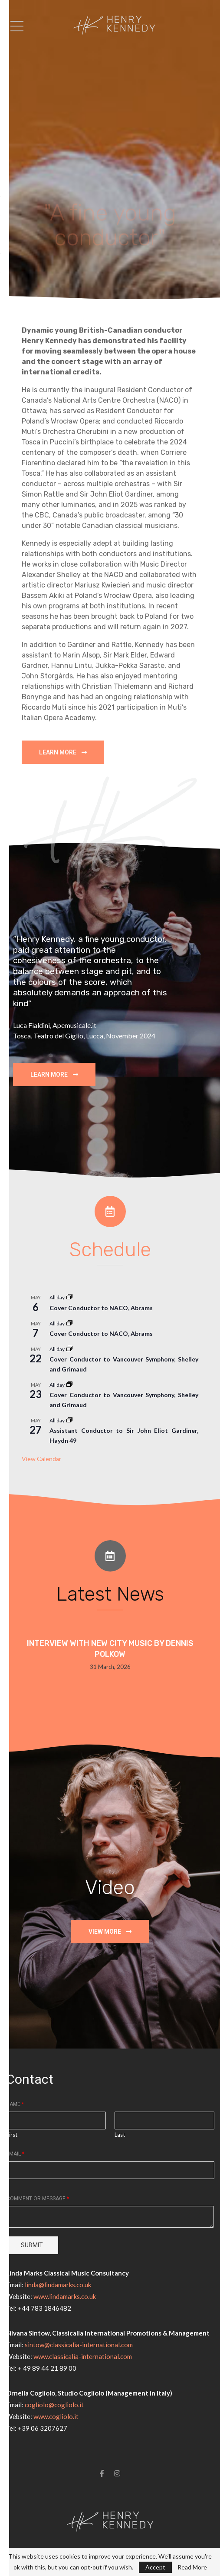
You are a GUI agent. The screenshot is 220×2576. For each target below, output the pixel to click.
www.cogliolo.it (56, 2416)
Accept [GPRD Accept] (155, 2567)
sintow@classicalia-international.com (79, 2345)
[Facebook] (102, 2473)
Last (120, 2134)
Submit (32, 2245)
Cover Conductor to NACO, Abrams (101, 1307)
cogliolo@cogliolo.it (54, 2405)
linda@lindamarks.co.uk (58, 2285)
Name (15, 2104)
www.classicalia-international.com (82, 2356)
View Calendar (41, 1458)
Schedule (110, 1249)
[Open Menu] (16, 26)
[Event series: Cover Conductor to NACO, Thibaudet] (69, 1297)
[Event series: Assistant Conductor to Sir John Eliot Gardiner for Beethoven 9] (69, 1420)
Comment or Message (38, 2199)
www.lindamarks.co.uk (64, 2296)
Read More (192, 2567)
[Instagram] (117, 2473)
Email (15, 2154)
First (11, 2134)
